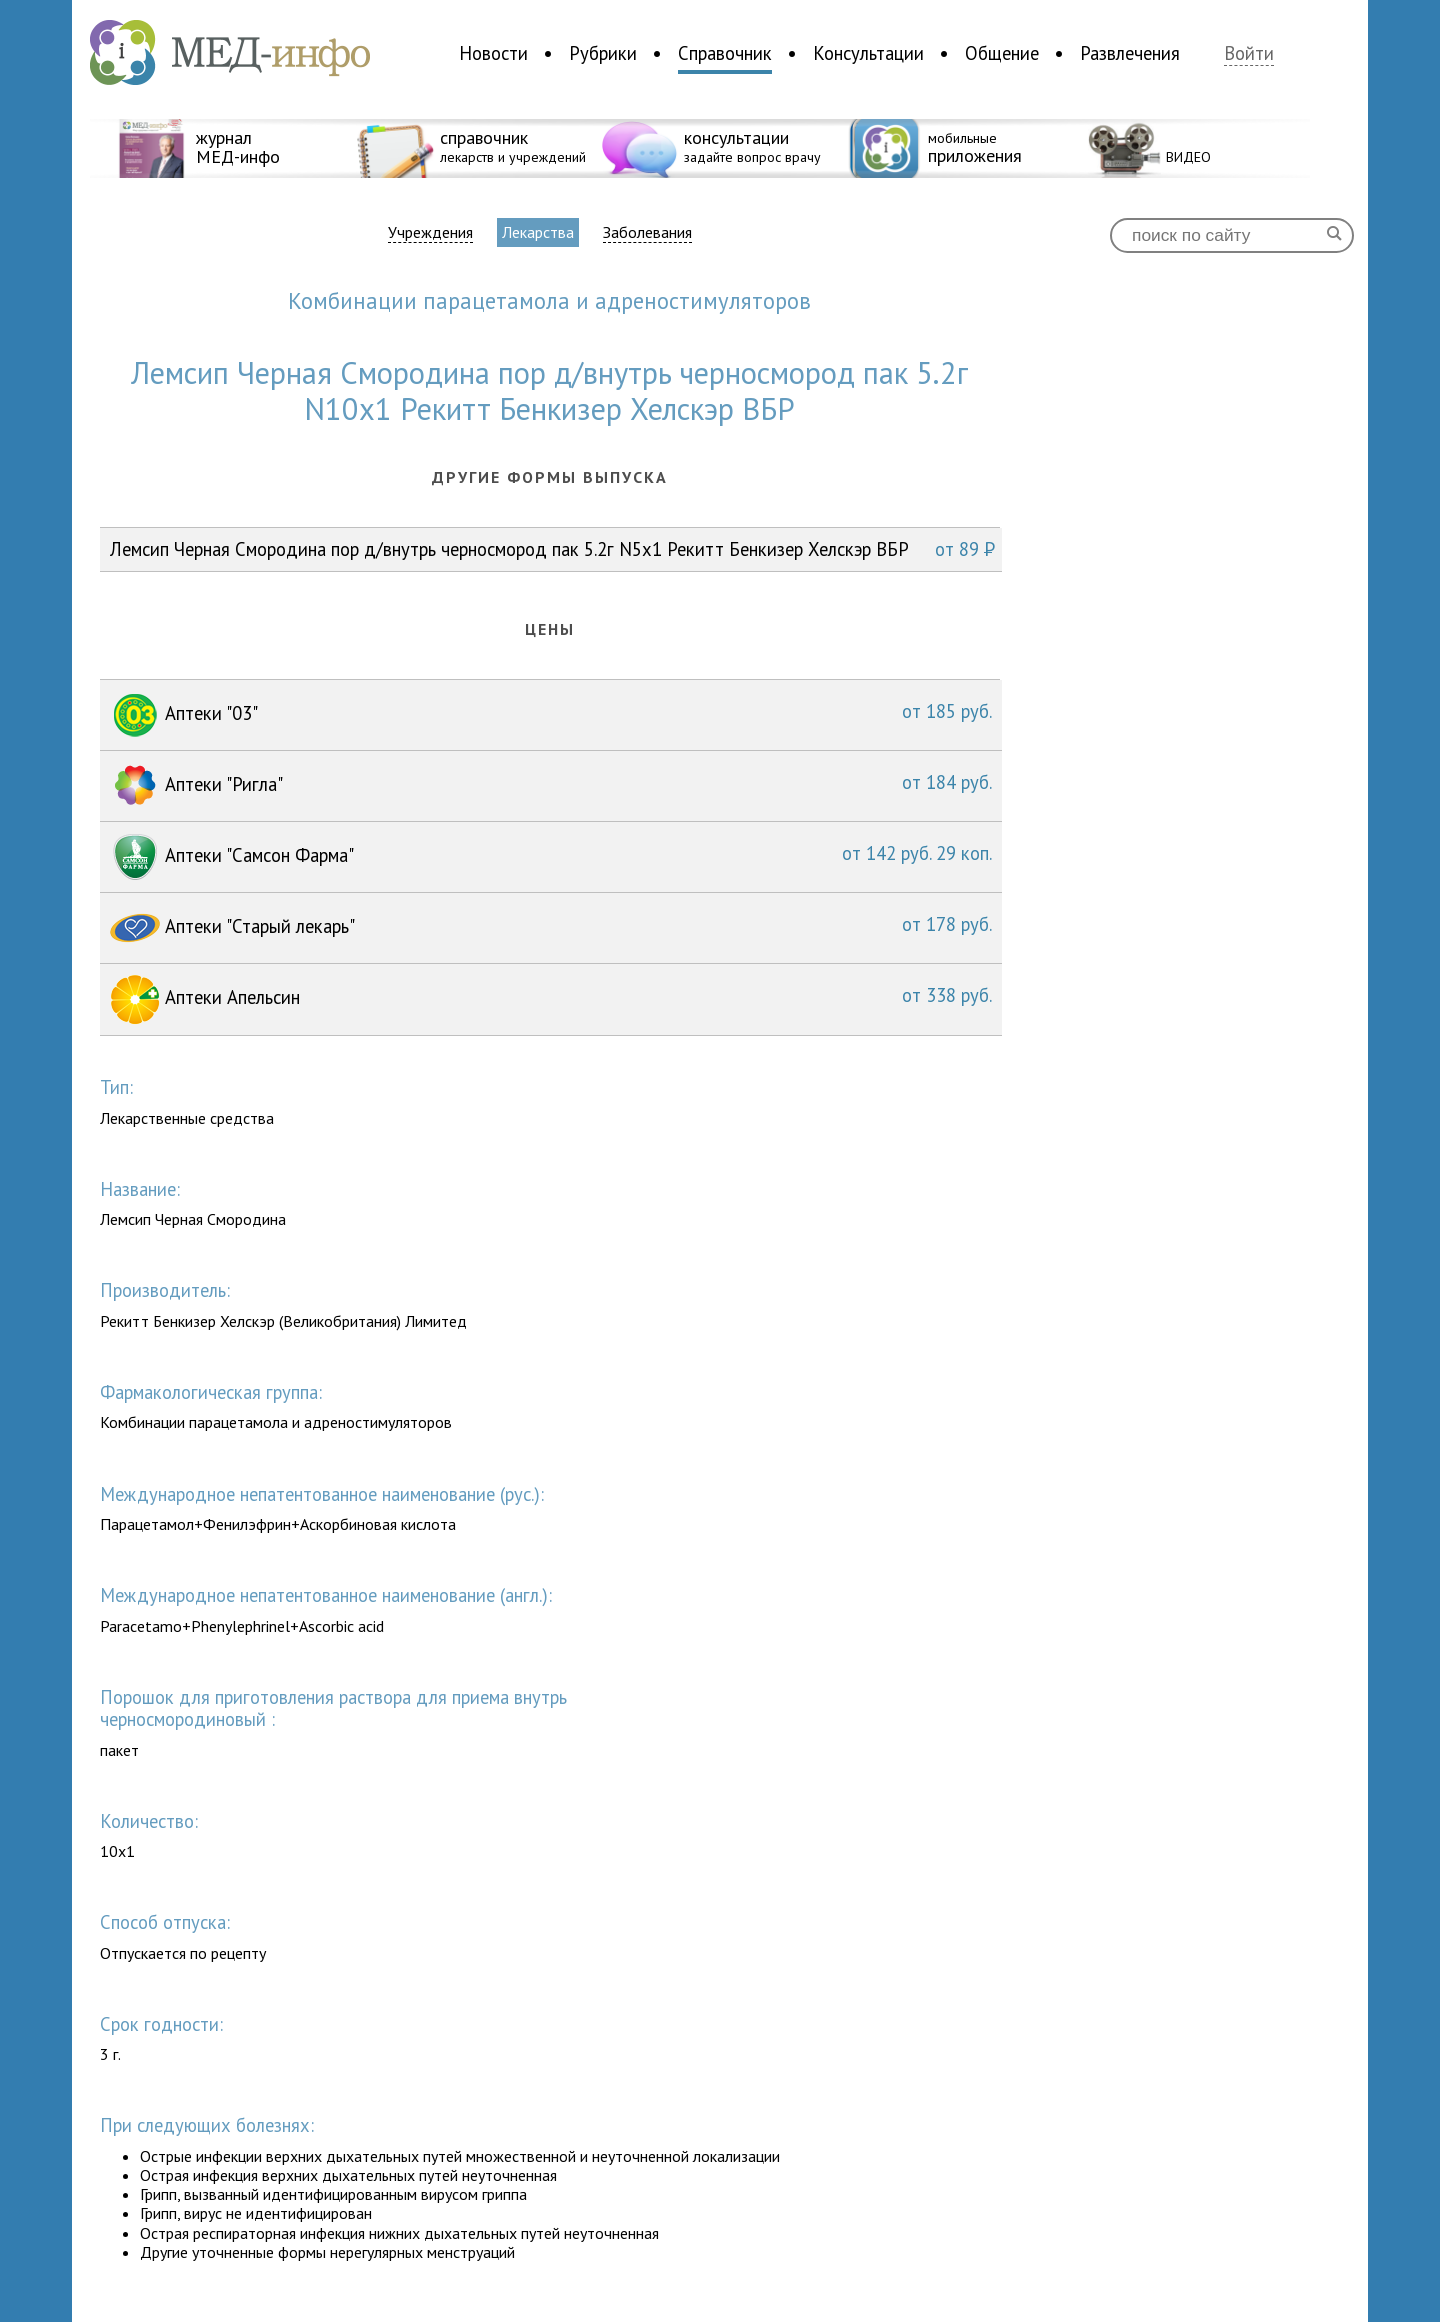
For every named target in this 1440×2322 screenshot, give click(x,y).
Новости (493, 53)
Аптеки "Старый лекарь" (551, 928)
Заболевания (647, 232)
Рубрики (603, 53)
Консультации (868, 53)
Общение (1002, 53)
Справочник (725, 53)
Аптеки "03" (551, 715)
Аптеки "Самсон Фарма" (551, 857)
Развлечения (1130, 53)
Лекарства (538, 232)
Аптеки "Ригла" (551, 786)
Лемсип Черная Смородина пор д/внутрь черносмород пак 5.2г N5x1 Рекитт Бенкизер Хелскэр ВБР (552, 549)
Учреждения (430, 232)
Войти (1249, 53)
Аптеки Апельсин (551, 999)
